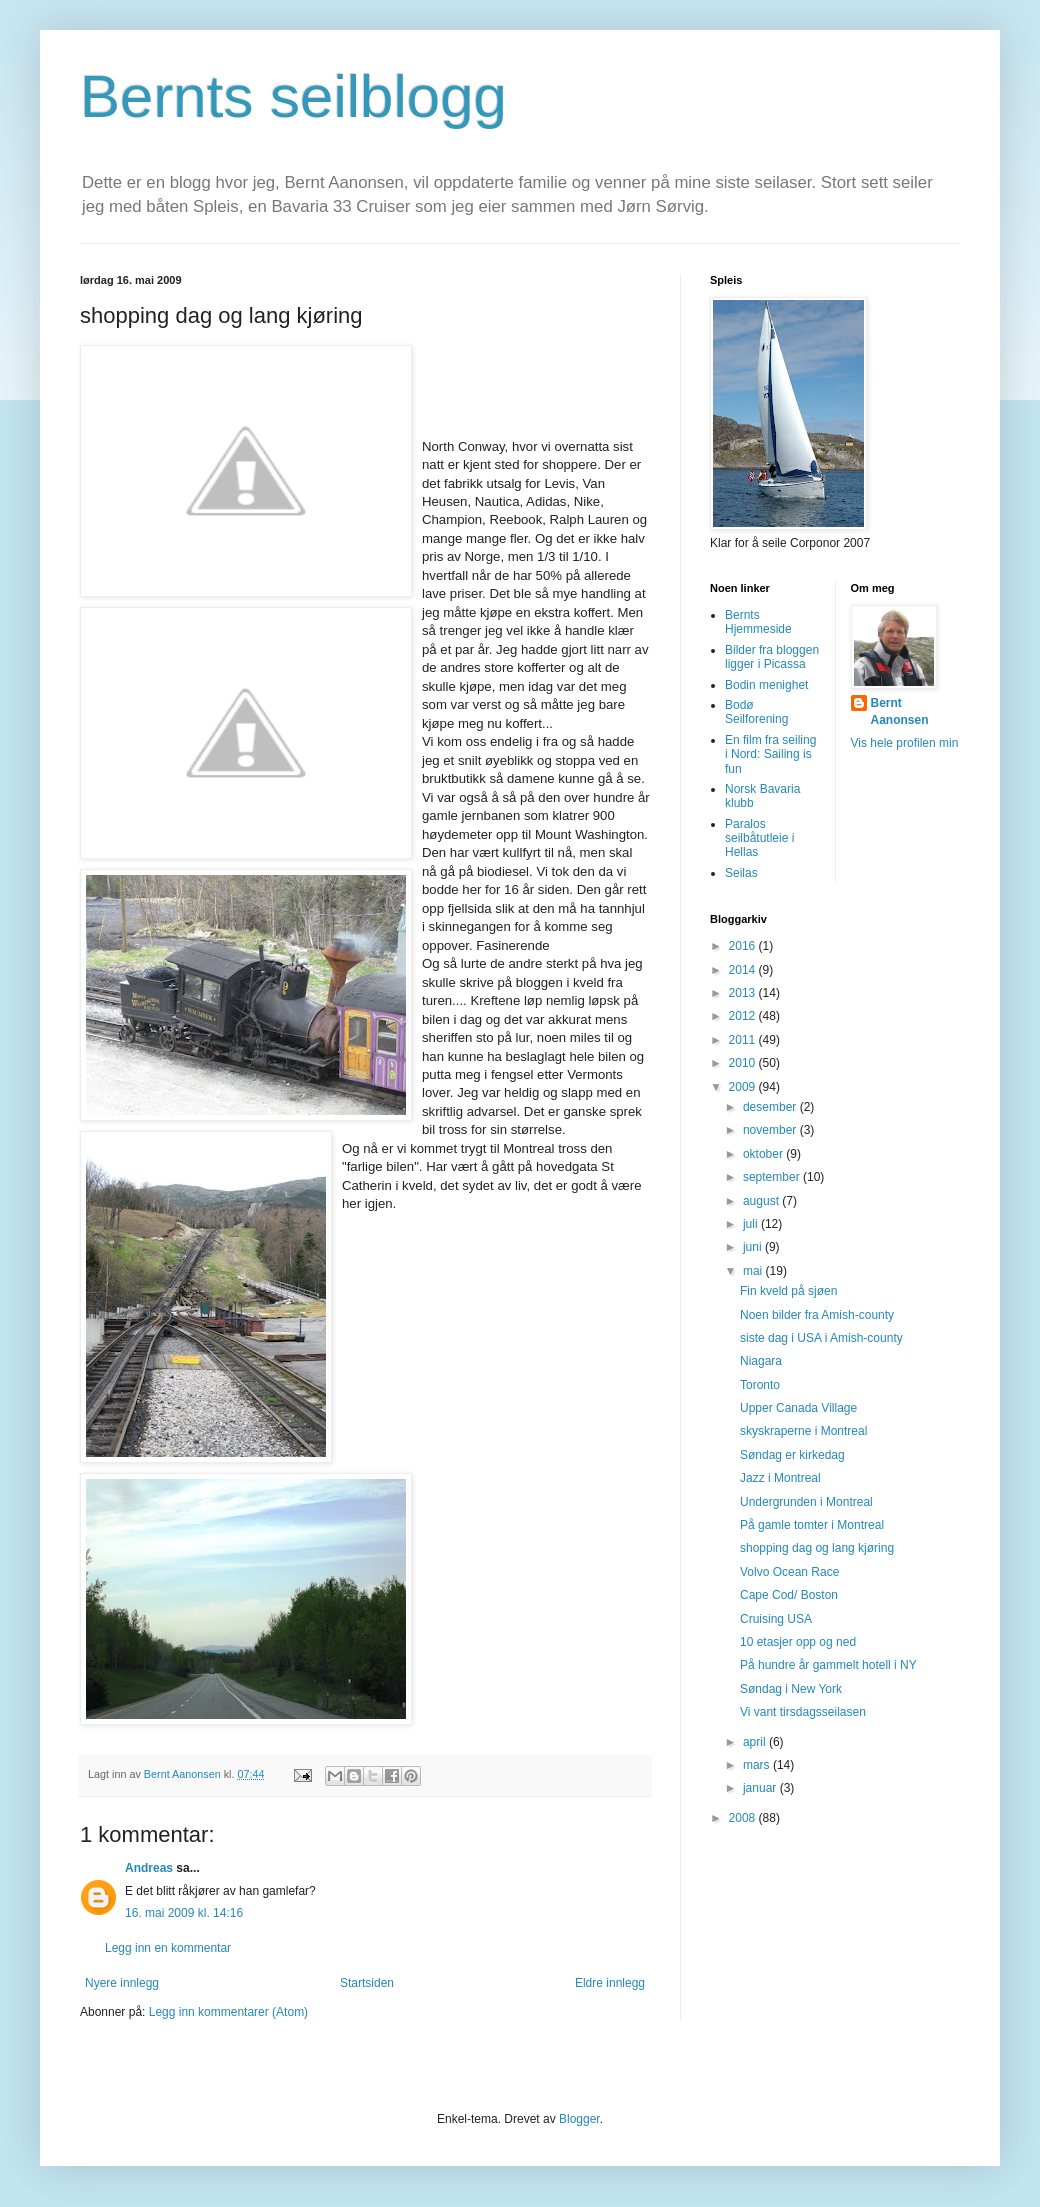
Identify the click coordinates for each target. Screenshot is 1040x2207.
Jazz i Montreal (780, 1478)
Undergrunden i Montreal (806, 1502)
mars (758, 1765)
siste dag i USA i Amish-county (821, 1338)
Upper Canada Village (798, 1408)
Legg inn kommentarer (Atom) (228, 2012)
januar (761, 1788)
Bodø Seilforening (756, 712)
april (756, 1742)
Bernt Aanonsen (900, 711)
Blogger (579, 2119)
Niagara (761, 1361)
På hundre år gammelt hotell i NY (828, 1665)
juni (754, 1247)
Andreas (149, 1868)
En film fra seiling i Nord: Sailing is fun (770, 754)
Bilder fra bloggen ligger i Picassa (772, 657)
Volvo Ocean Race (789, 1572)
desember (771, 1107)
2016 (744, 946)
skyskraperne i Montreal (803, 1431)
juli (752, 1224)
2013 (744, 993)
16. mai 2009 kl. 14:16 (184, 1913)
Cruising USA (776, 1619)
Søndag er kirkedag (792, 1455)
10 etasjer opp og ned (798, 1642)
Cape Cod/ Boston (789, 1595)
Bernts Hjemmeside (758, 622)
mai (754, 1271)
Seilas (741, 873)
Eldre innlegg (610, 1983)
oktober (764, 1154)
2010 (744, 1063)
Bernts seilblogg (293, 96)
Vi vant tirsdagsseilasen (803, 1712)
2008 (744, 1818)
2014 (744, 970)
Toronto (760, 1385)
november (771, 1130)
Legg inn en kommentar (168, 1948)
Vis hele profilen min (905, 743)
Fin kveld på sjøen (788, 1291)
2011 (744, 1040)
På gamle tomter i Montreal (812, 1525)
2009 (744, 1087)
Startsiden (367, 1983)
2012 (744, 1016)
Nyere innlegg (122, 1983)
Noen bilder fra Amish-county (817, 1315)
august (762, 1201)
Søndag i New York (791, 1689)
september (773, 1177)
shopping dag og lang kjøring (817, 1548)
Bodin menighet (766, 685)
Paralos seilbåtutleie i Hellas (759, 838)
